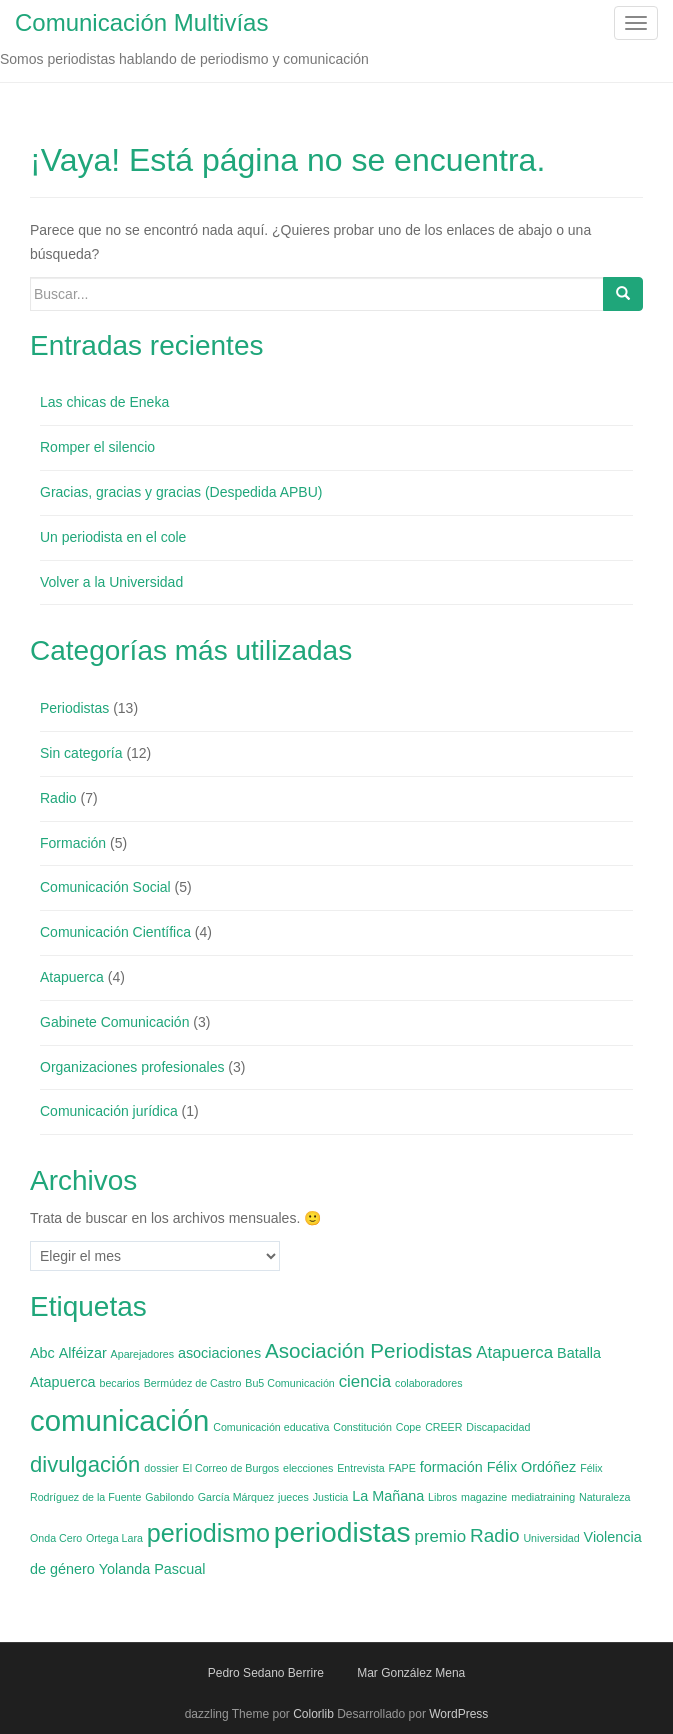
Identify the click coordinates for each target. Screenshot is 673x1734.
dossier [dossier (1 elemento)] (161, 1468)
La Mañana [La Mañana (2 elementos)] (388, 1496)
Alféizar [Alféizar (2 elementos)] (83, 1353)
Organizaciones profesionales (132, 1067)
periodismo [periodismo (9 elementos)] (208, 1533)
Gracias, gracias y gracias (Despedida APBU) (181, 492)
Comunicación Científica (115, 932)
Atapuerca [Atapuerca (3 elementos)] (514, 1352)
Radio (58, 798)
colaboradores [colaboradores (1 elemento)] (429, 1383)
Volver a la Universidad (111, 582)
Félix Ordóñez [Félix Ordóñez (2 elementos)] (532, 1467)
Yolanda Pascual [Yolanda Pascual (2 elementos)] (152, 1569)
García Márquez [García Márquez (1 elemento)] (236, 1497)
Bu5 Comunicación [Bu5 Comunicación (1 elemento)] (289, 1383)
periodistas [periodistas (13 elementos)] (342, 1532)
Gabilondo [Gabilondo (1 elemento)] (169, 1497)
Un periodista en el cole (113, 537)
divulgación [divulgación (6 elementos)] (85, 1464)
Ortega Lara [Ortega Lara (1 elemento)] (114, 1538)
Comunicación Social (105, 887)
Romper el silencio (97, 447)
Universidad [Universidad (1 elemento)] (551, 1538)
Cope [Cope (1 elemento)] (408, 1427)
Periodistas (74, 708)
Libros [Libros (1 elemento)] (442, 1497)
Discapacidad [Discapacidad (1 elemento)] (498, 1427)
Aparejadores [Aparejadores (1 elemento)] (142, 1354)
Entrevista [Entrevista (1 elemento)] (360, 1468)
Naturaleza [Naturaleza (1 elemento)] (605, 1497)
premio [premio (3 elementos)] (440, 1536)
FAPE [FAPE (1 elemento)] (402, 1468)
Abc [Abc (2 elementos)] (42, 1353)
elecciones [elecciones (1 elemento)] (308, 1468)
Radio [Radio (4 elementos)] (495, 1535)
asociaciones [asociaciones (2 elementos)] (219, 1353)
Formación (73, 843)
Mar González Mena (411, 1673)
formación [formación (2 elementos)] (451, 1467)
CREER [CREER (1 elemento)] (443, 1427)
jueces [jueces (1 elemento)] (293, 1497)
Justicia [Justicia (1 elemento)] (331, 1497)
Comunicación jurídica (109, 1111)
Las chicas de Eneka (104, 402)
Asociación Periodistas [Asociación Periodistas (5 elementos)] (368, 1350)
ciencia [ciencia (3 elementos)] (365, 1381)
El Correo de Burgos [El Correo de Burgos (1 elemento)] (231, 1468)
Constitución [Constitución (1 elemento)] (362, 1427)
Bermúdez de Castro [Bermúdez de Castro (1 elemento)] (193, 1383)
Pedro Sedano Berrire (266, 1673)
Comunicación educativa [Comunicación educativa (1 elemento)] (271, 1427)
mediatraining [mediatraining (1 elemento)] (543, 1497)
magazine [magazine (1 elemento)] (484, 1497)
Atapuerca (72, 977)
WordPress (458, 1714)
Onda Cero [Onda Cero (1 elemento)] (56, 1538)
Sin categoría (81, 753)
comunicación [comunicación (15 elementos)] (119, 1420)
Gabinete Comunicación (114, 1022)
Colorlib (313, 1714)
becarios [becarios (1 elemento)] (120, 1383)
